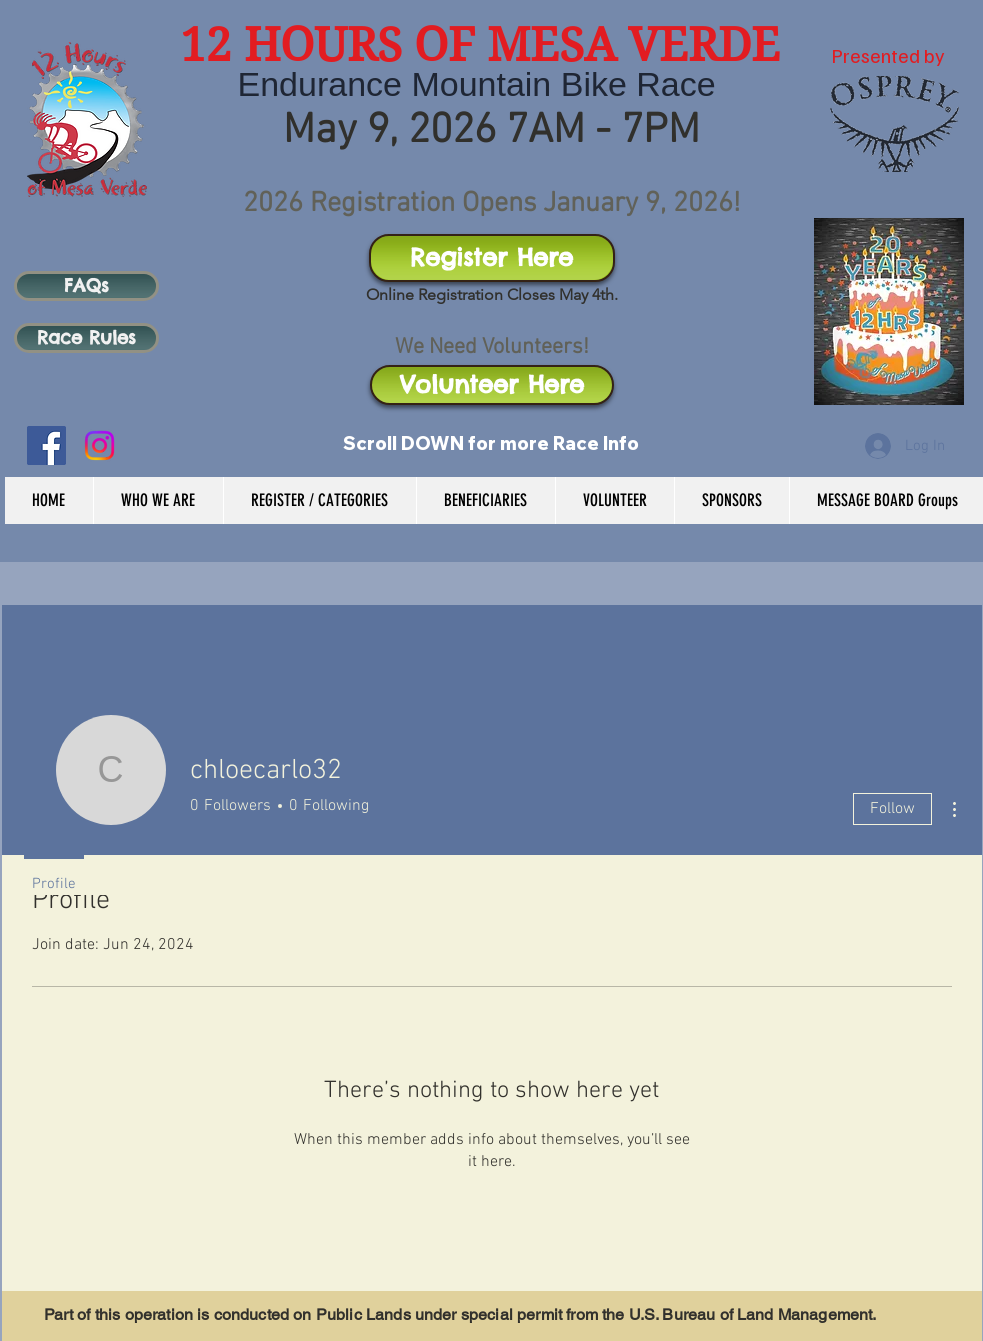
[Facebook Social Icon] (46, 445)
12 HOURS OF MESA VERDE (480, 45)
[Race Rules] (86, 338)
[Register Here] (492, 258)
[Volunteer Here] (492, 385)
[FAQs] (86, 286)
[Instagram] (99, 445)
